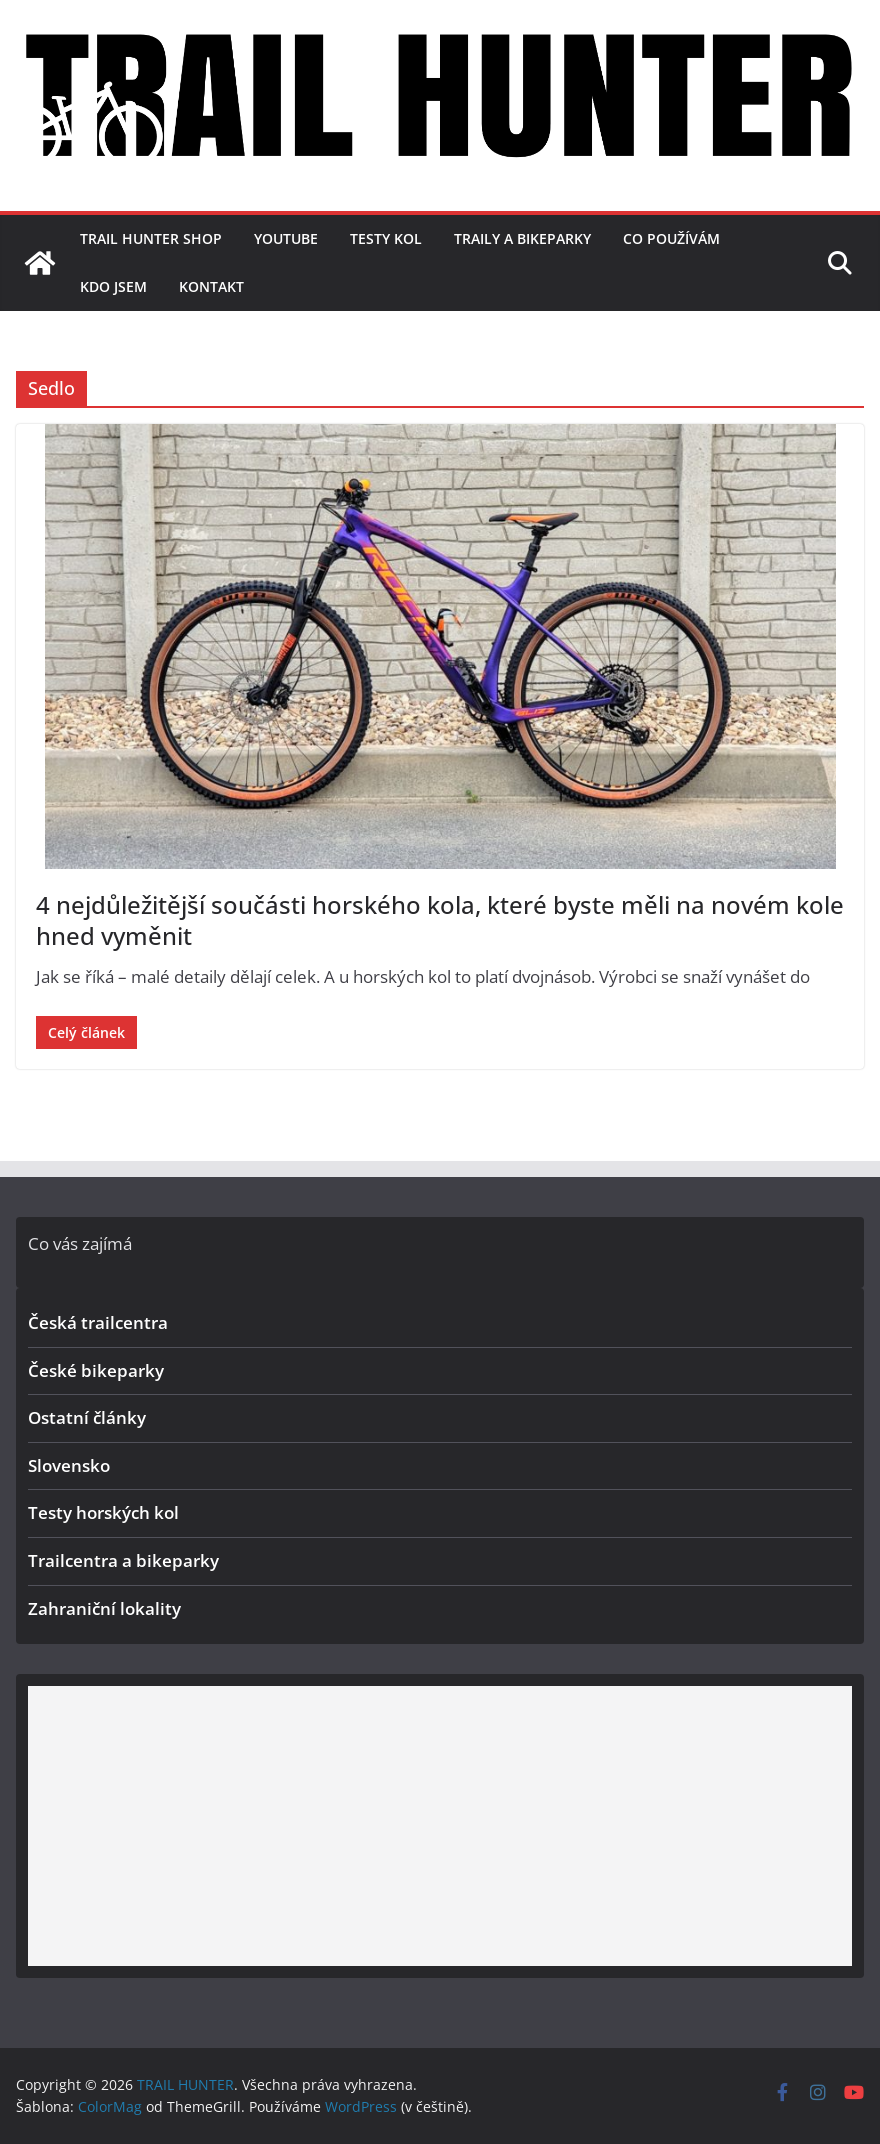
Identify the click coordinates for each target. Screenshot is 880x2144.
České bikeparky (96, 1370)
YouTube (286, 238)
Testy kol (386, 238)
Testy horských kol (103, 1512)
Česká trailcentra (98, 1322)
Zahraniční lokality (104, 1608)
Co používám (671, 238)
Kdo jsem (113, 286)
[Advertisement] (440, 1826)
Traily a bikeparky (522, 238)
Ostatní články (87, 1417)
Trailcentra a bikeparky (123, 1560)
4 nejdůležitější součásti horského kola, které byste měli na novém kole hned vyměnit (440, 920)
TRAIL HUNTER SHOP (151, 238)
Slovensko (69, 1465)
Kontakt (211, 286)
